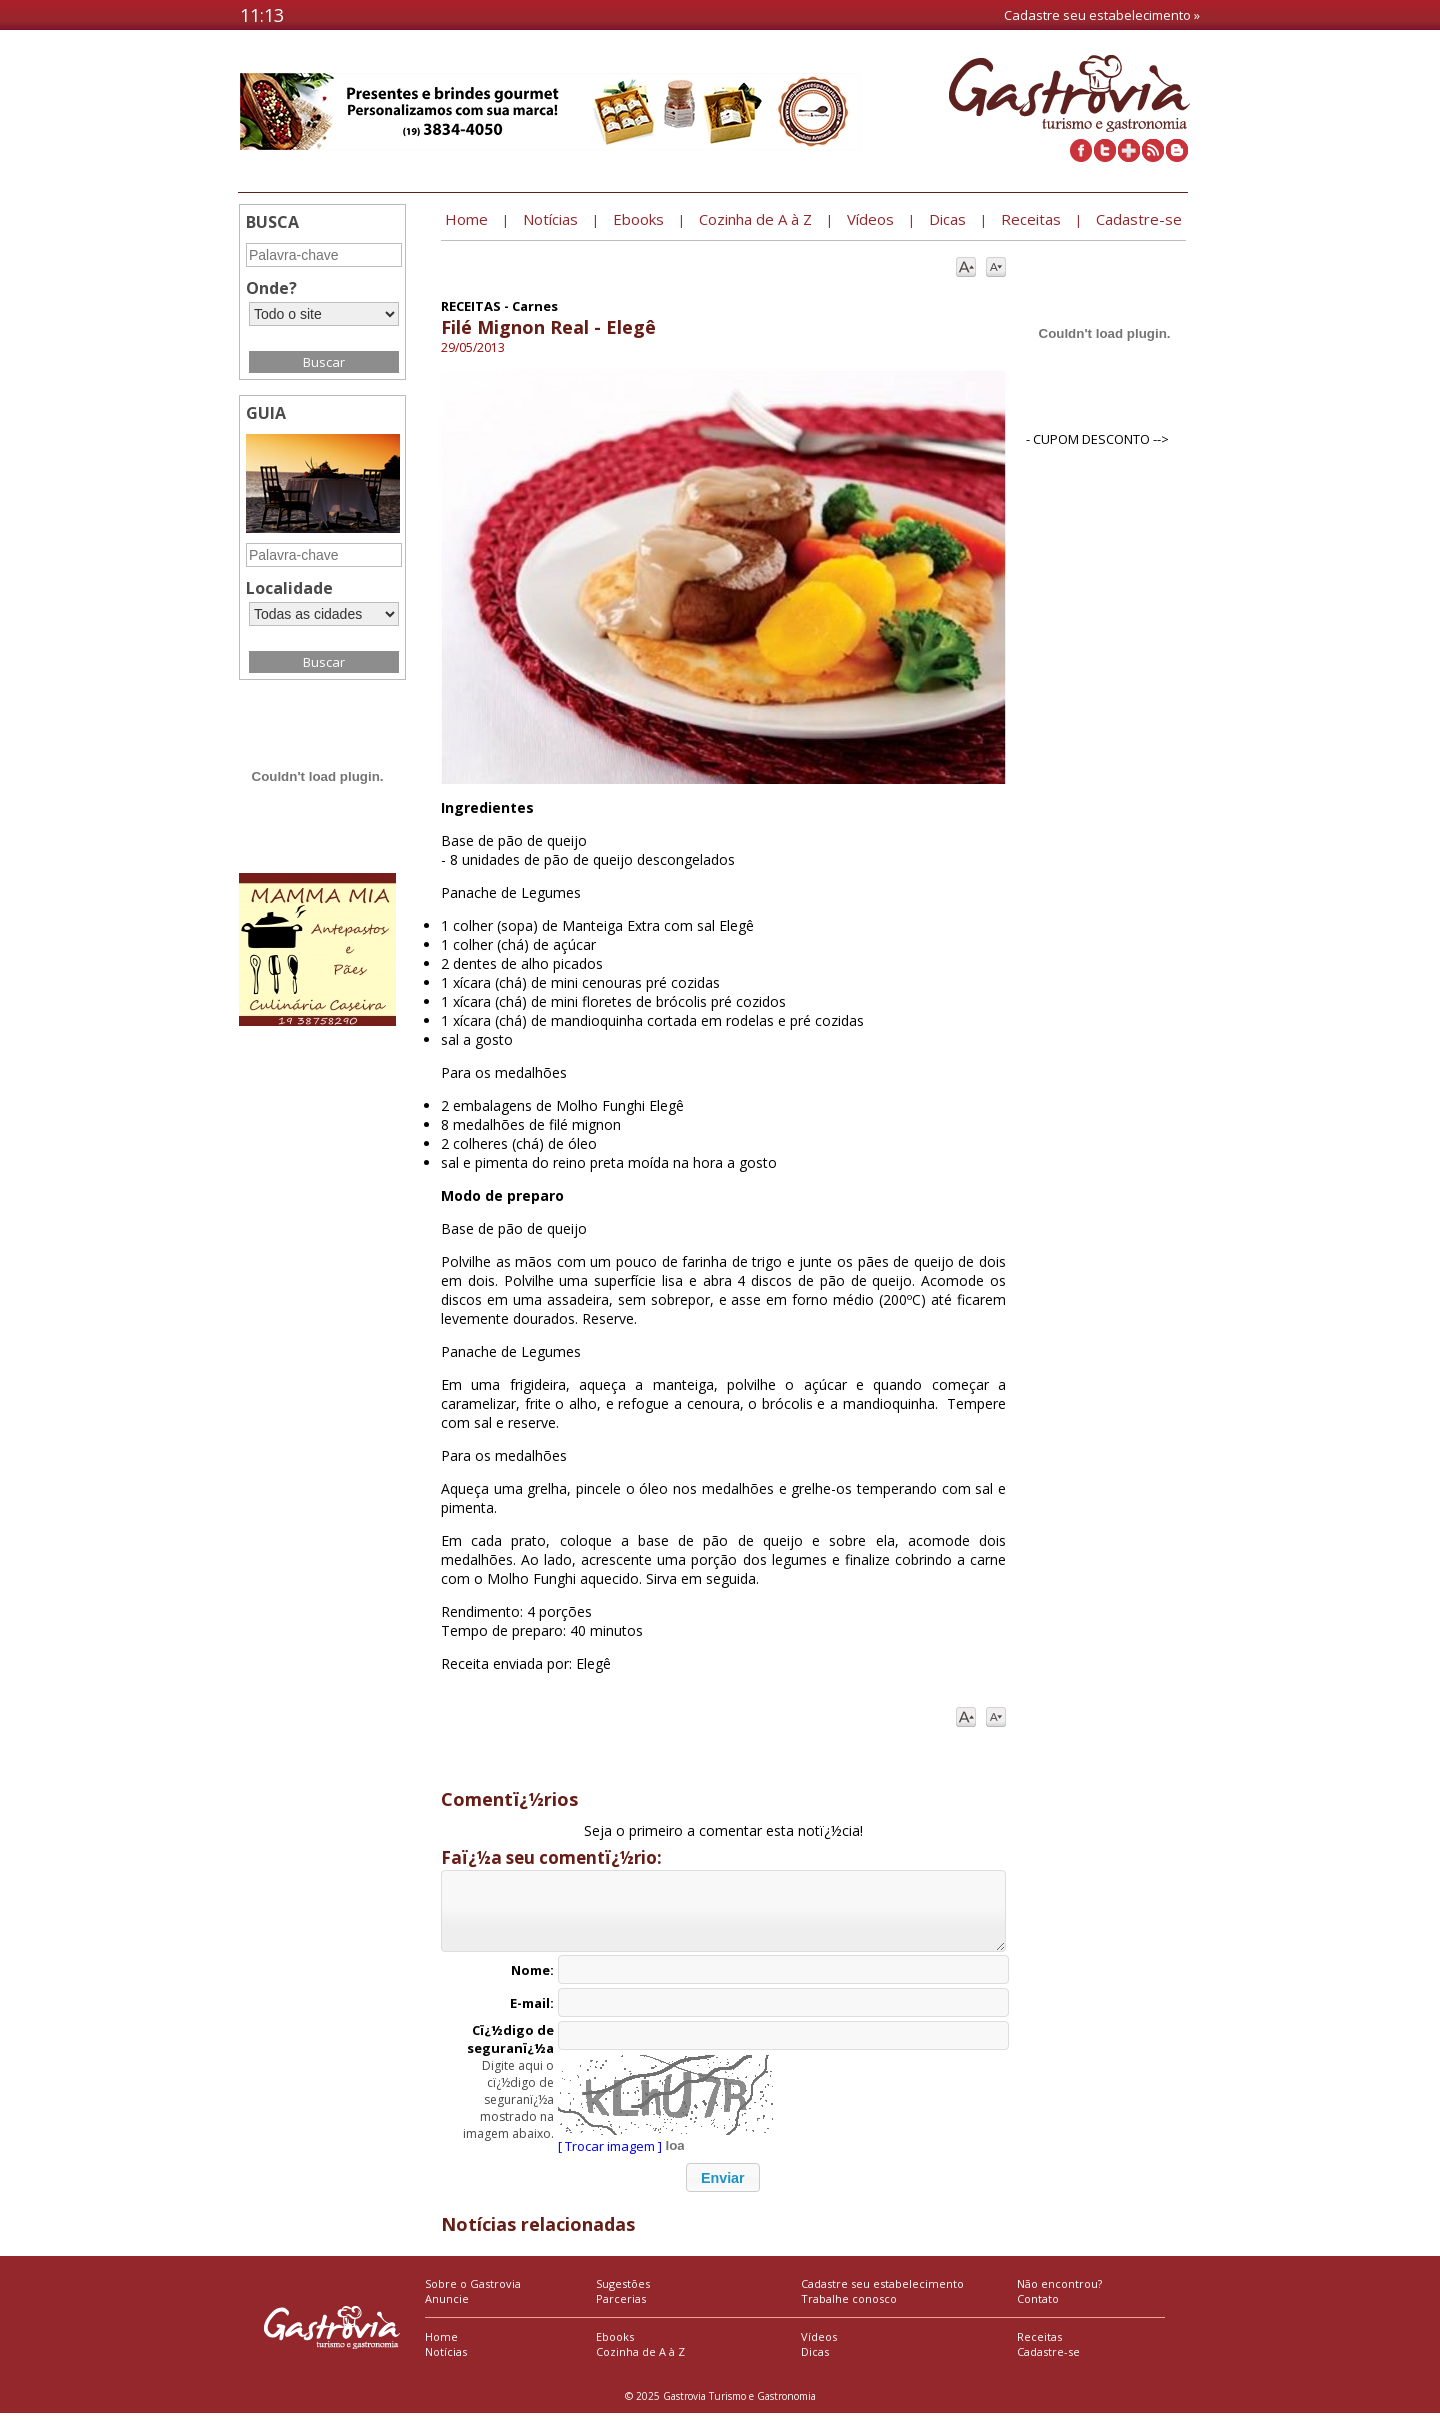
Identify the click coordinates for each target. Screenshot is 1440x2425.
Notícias (446, 2363)
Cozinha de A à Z (640, 2363)
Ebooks (615, 2348)
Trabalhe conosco (849, 2310)
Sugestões (623, 2295)
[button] (723, 2189)
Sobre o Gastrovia (473, 2295)
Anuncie (447, 2310)
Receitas (1039, 2348)
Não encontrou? (1059, 2295)
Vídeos (819, 2348)
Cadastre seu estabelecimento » (1102, 15)
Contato (1038, 2310)
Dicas (815, 2363)
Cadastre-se (1048, 2363)
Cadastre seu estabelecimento (882, 2295)
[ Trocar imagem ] (610, 2158)
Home (441, 2348)
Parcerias (621, 2310)
